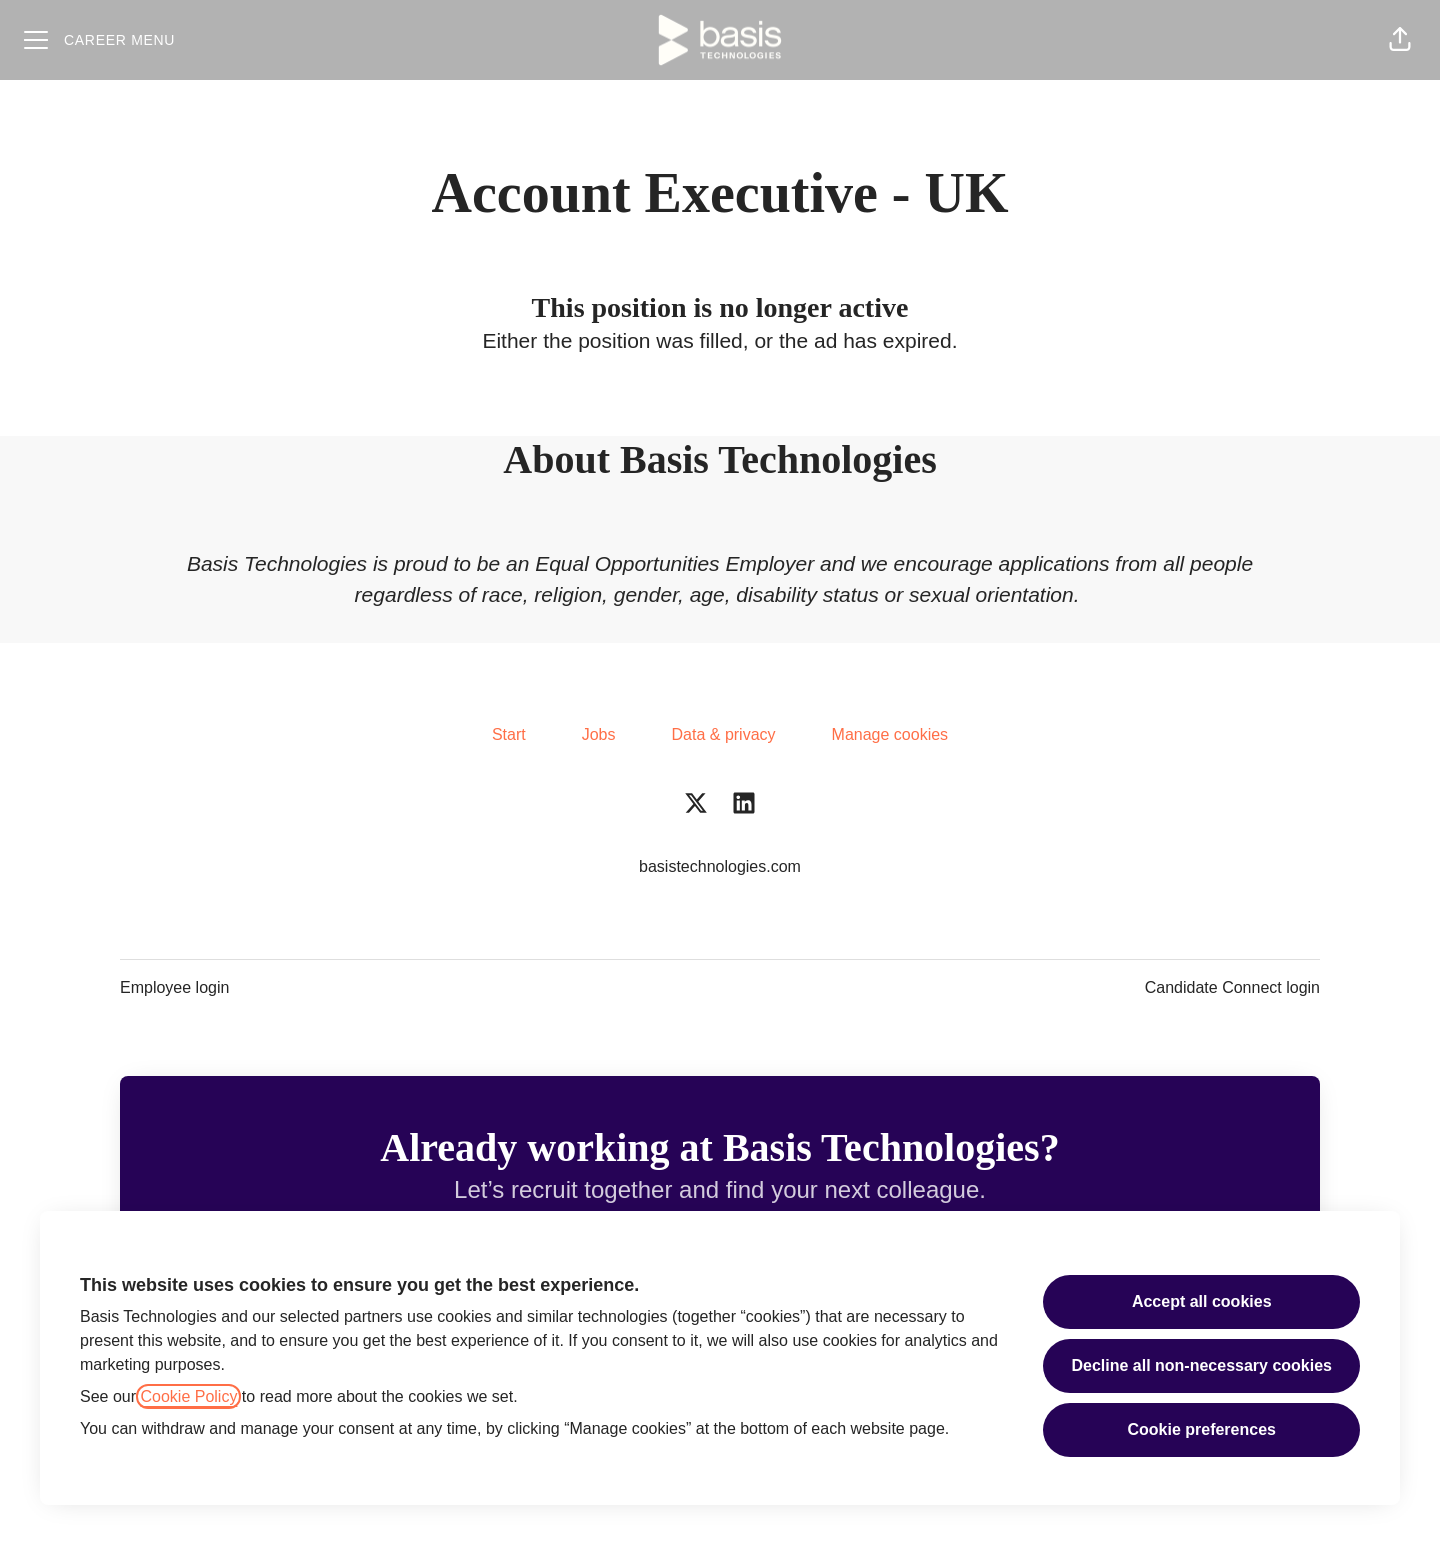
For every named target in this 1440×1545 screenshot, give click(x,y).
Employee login (174, 987)
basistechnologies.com (720, 866)
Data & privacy (724, 734)
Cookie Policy (188, 1396)
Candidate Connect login (1232, 987)
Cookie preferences (1201, 1429)
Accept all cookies (1202, 1301)
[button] (1400, 40)
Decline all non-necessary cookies (1201, 1365)
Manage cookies (890, 734)
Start (509, 734)
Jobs (599, 734)
